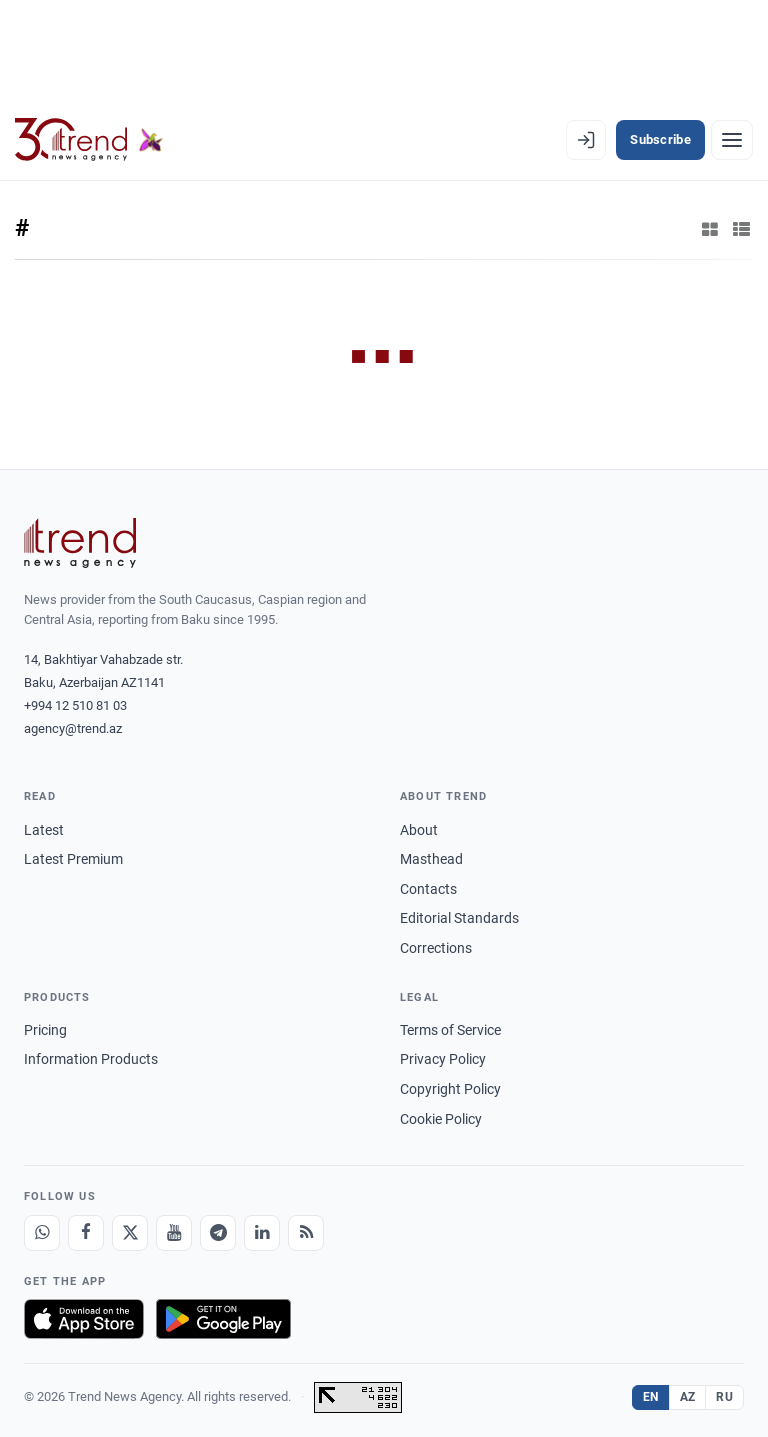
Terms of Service (450, 1030)
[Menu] (732, 140)
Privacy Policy (443, 1059)
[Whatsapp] (42, 1233)
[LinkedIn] (262, 1233)
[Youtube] (174, 1233)
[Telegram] (218, 1233)
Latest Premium (73, 859)
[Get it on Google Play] (223, 1319)
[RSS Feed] (306, 1233)
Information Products (91, 1059)
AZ (688, 1397)
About (419, 830)
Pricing (45, 1030)
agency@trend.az (73, 728)
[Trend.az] (89, 140)
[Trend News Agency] (80, 543)
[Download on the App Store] (84, 1319)
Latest (44, 830)
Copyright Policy (450, 1089)
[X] (130, 1233)
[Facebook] (86, 1233)
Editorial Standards (459, 918)
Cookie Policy (441, 1119)
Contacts (428, 889)
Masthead (431, 859)
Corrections (436, 948)
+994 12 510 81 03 (75, 705)
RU (724, 1397)
